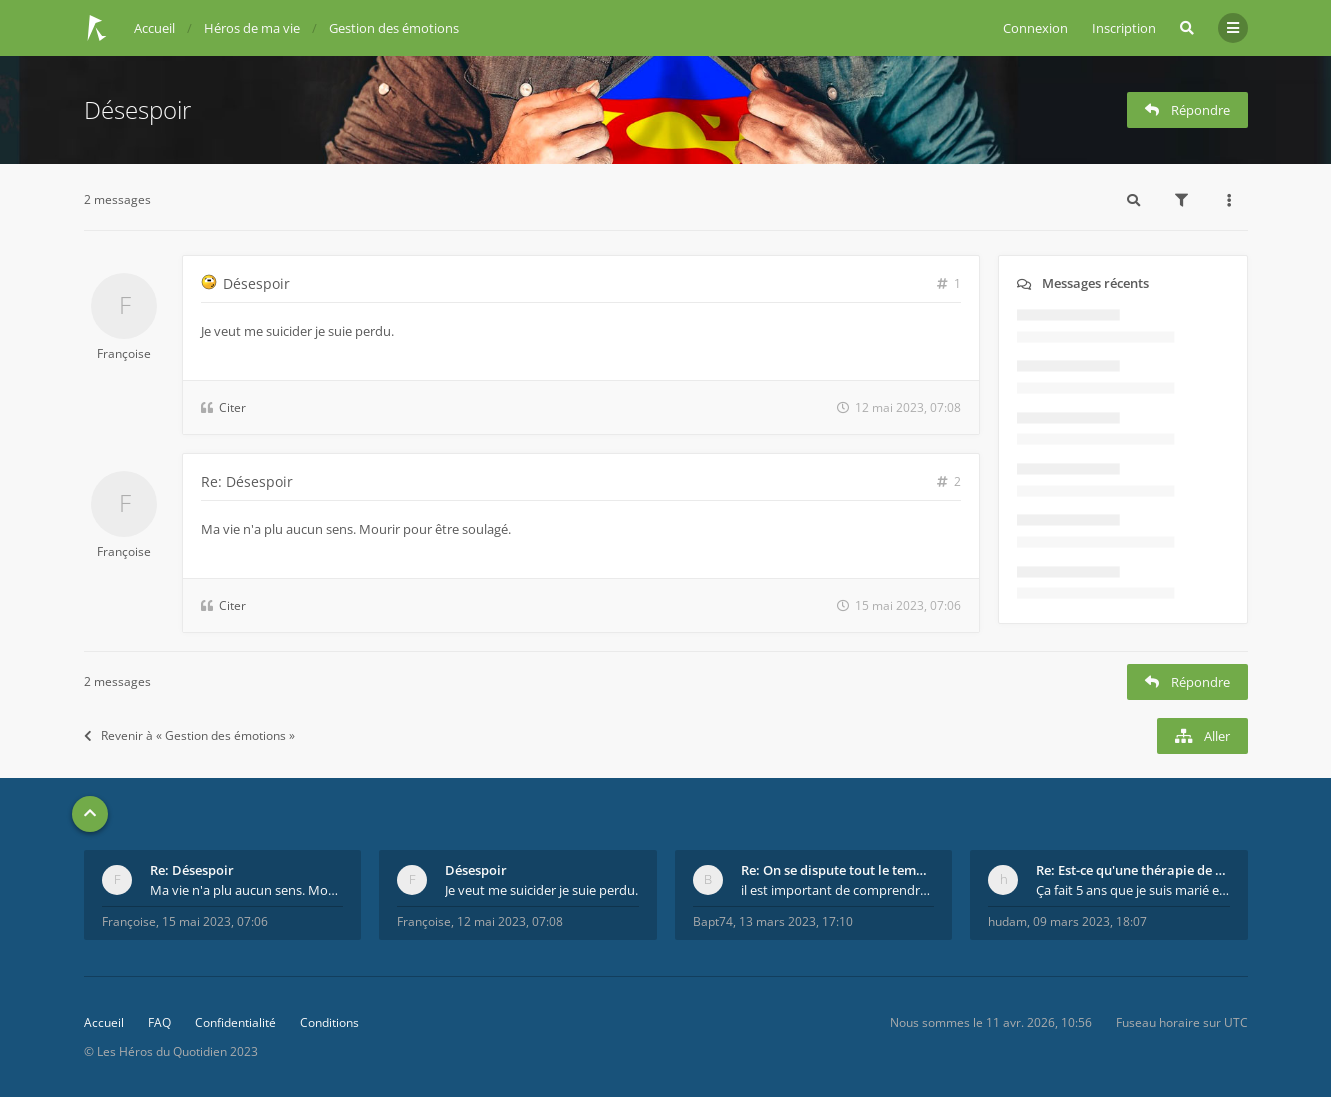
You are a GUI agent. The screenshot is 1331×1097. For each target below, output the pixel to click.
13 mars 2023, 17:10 (796, 921)
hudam (1007, 921)
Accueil (104, 1022)
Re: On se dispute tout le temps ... (838, 870)
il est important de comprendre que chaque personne (838, 890)
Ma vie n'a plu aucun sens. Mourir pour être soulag (247, 890)
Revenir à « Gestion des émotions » (189, 735)
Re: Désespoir (247, 481)
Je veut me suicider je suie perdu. (541, 890)
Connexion (1035, 28)
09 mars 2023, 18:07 (1090, 921)
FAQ (159, 1022)
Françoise (124, 353)
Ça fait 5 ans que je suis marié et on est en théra (1133, 890)
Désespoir (137, 109)
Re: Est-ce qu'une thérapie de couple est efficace (1133, 870)
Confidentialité (235, 1022)
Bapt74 (713, 921)
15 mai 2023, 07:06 (215, 921)
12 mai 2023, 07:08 (510, 921)
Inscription (1124, 28)
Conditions (329, 1022)
